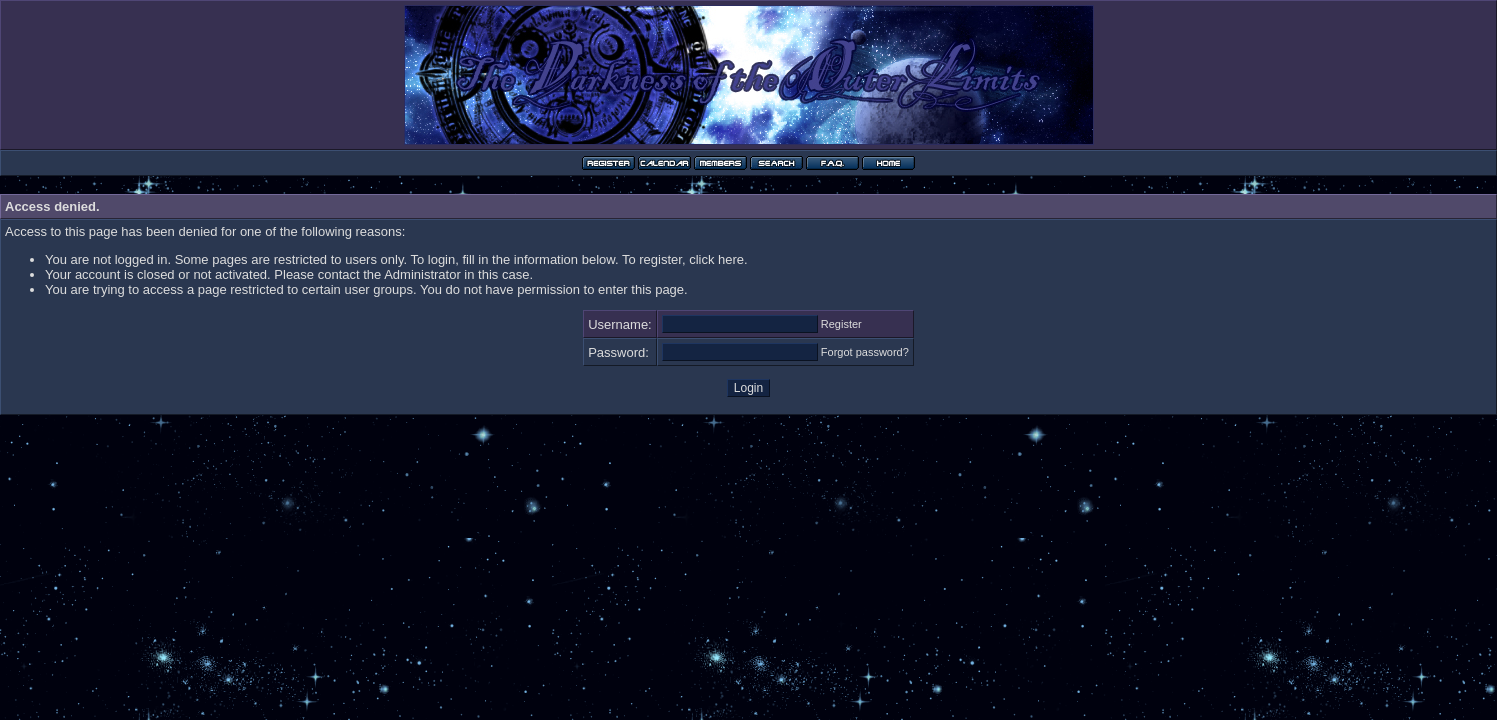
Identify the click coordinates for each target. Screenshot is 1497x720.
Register (841, 324)
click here (716, 259)
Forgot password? (865, 352)
